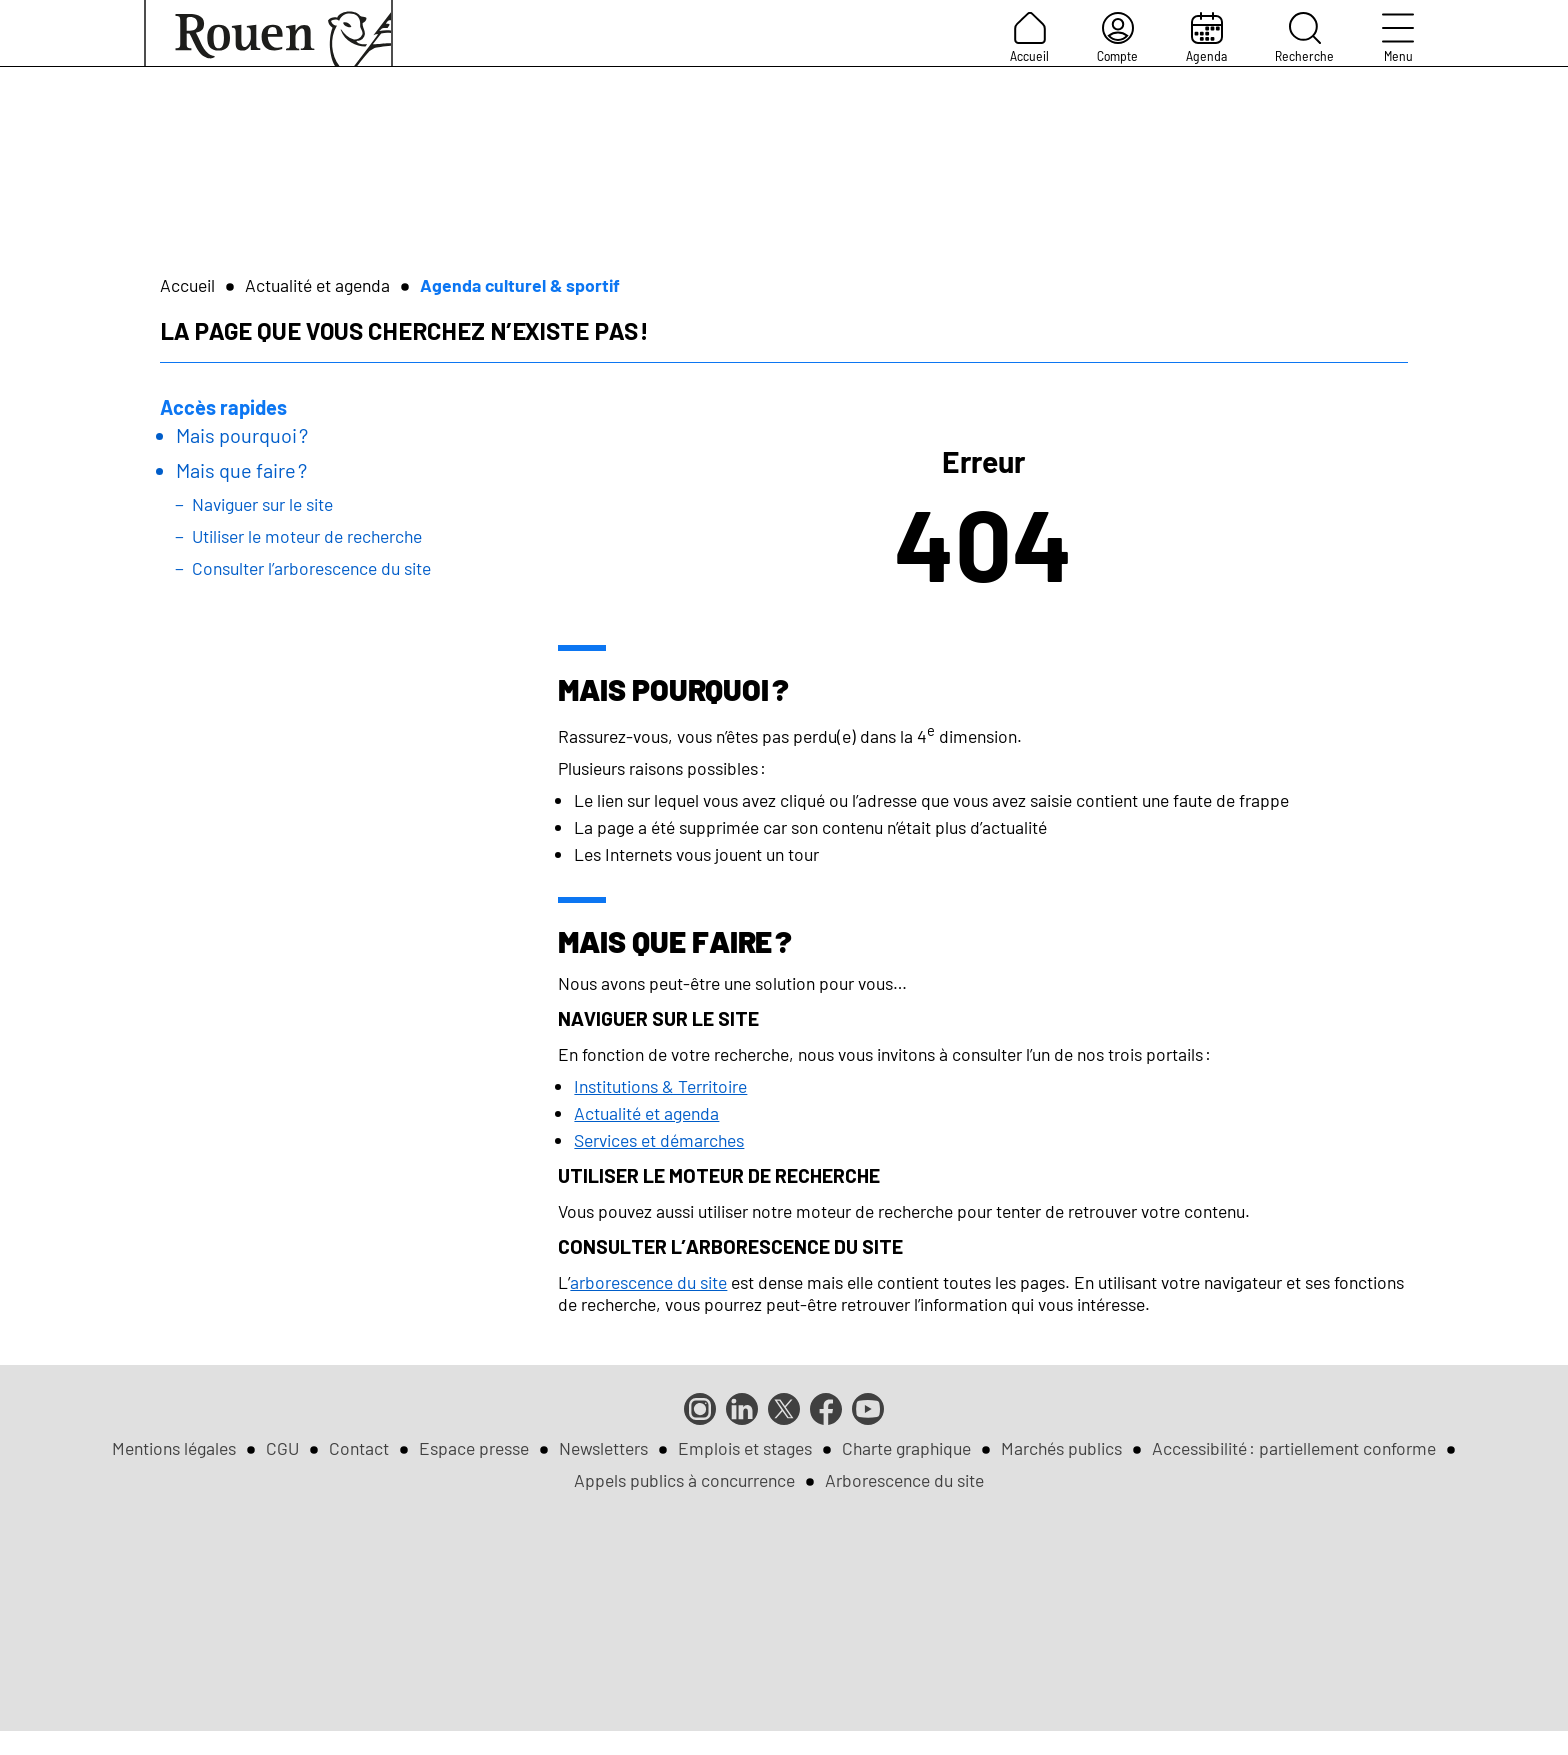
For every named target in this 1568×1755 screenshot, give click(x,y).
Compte (1117, 38)
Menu (1398, 38)
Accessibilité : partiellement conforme (1294, 1448)
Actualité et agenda (317, 285)
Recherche (1304, 38)
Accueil (1029, 38)
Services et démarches (659, 1140)
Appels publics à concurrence (684, 1480)
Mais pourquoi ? (242, 435)
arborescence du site (648, 1282)
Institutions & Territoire (660, 1086)
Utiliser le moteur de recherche (307, 536)
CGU (282, 1448)
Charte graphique (906, 1448)
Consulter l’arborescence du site (311, 568)
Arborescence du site (904, 1480)
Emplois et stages (745, 1448)
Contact (359, 1448)
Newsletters (603, 1448)
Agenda (1206, 38)
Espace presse (474, 1448)
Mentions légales (174, 1448)
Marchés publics (1061, 1448)
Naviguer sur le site (262, 504)
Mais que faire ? (241, 470)
